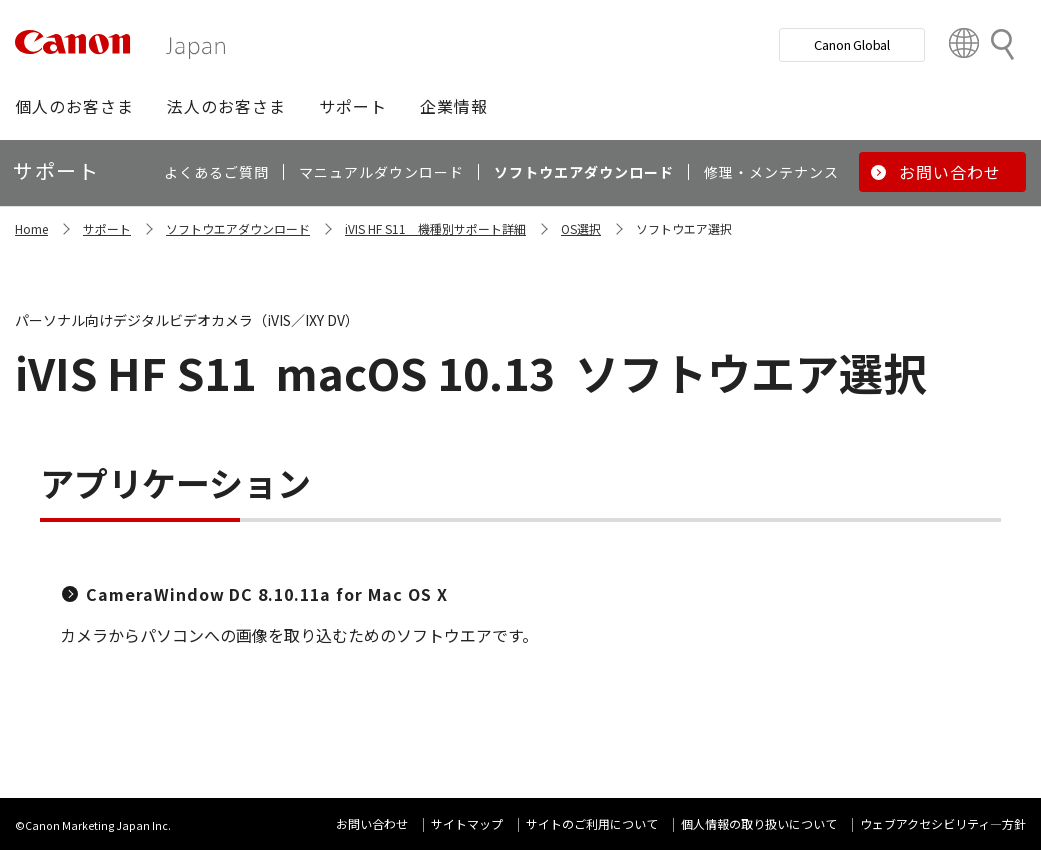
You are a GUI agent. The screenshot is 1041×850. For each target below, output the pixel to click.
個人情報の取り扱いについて (759, 823)
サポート (107, 228)
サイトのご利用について (592, 823)
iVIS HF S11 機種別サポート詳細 (435, 228)
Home (31, 228)
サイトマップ (467, 823)
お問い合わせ (372, 823)
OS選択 (581, 228)
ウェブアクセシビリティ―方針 (943, 823)
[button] (74, 106)
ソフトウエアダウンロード (238, 228)
